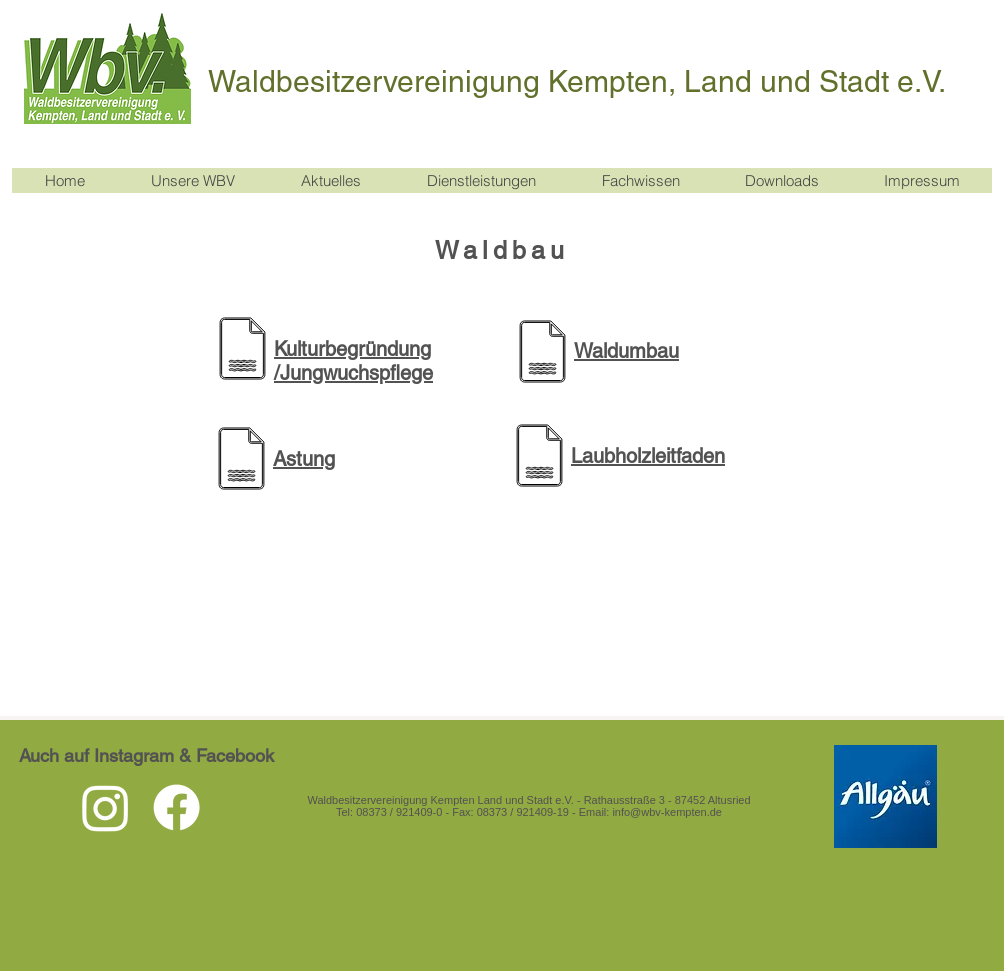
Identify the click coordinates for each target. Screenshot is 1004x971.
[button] (330, 180)
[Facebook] (176, 807)
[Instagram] (105, 807)
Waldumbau (626, 351)
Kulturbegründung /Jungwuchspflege (353, 361)
